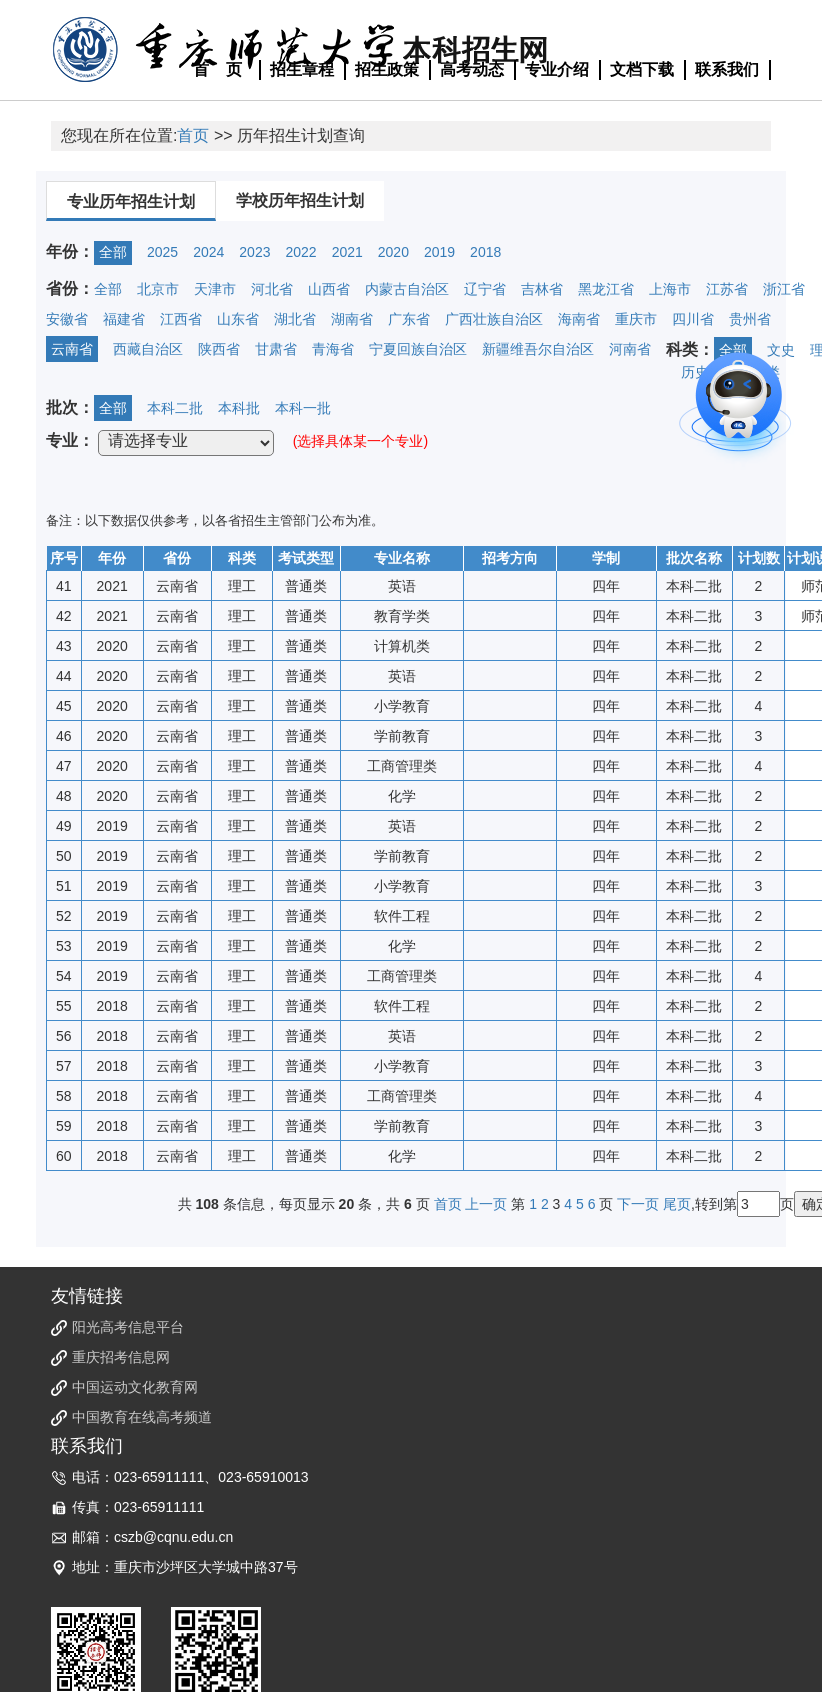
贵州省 (750, 319)
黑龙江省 (606, 289)
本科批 (239, 408)
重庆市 (636, 319)
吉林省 (542, 289)
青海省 (333, 349)
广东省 (409, 319)
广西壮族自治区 (494, 319)
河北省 (272, 289)
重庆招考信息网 (121, 1357)
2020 (393, 252)
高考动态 (472, 69)
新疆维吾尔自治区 (538, 349)
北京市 (158, 289)
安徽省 (67, 319)
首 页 (218, 69)
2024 (208, 252)
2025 (162, 252)
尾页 (677, 1204)
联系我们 (727, 69)
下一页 (638, 1204)
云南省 (72, 349)
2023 (254, 252)
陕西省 (219, 349)
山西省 (329, 289)
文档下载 (642, 69)
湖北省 (295, 319)
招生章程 (302, 69)
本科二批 (175, 408)
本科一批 (303, 408)
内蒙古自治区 (407, 289)
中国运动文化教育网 (135, 1387)
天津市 (215, 289)
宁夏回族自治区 (418, 349)
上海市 (670, 289)
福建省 (124, 319)
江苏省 (727, 289)
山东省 (238, 319)
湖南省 (352, 319)
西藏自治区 (148, 349)
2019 (439, 252)
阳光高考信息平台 (128, 1327)
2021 (347, 252)
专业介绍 (557, 69)
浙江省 (784, 289)
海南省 (579, 319)
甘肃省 (276, 349)
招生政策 (387, 69)
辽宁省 (485, 289)
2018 (485, 252)
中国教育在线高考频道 (142, 1417)
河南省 (630, 349)
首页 (193, 135)
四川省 (693, 319)
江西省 (181, 319)
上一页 (486, 1204)
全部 (113, 252)
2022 (300, 252)
